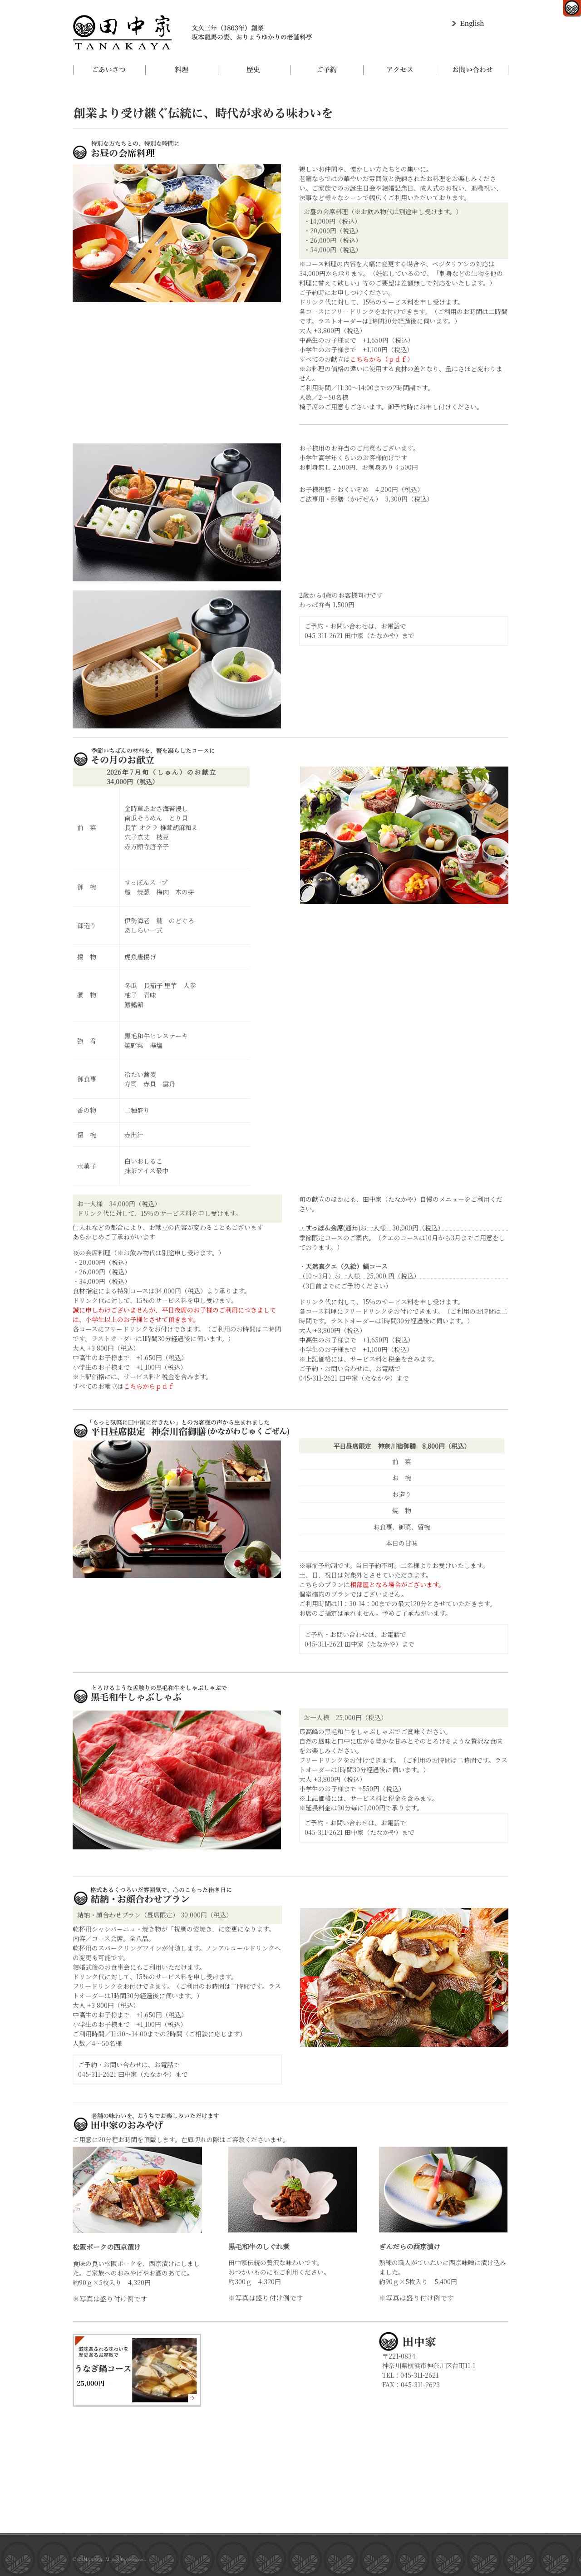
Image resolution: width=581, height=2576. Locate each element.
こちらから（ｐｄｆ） (382, 359)
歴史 (254, 70)
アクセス (399, 70)
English (469, 24)
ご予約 (326, 70)
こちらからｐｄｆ (148, 1386)
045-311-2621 (324, 635)
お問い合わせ (472, 70)
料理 (181, 70)
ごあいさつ (109, 70)
